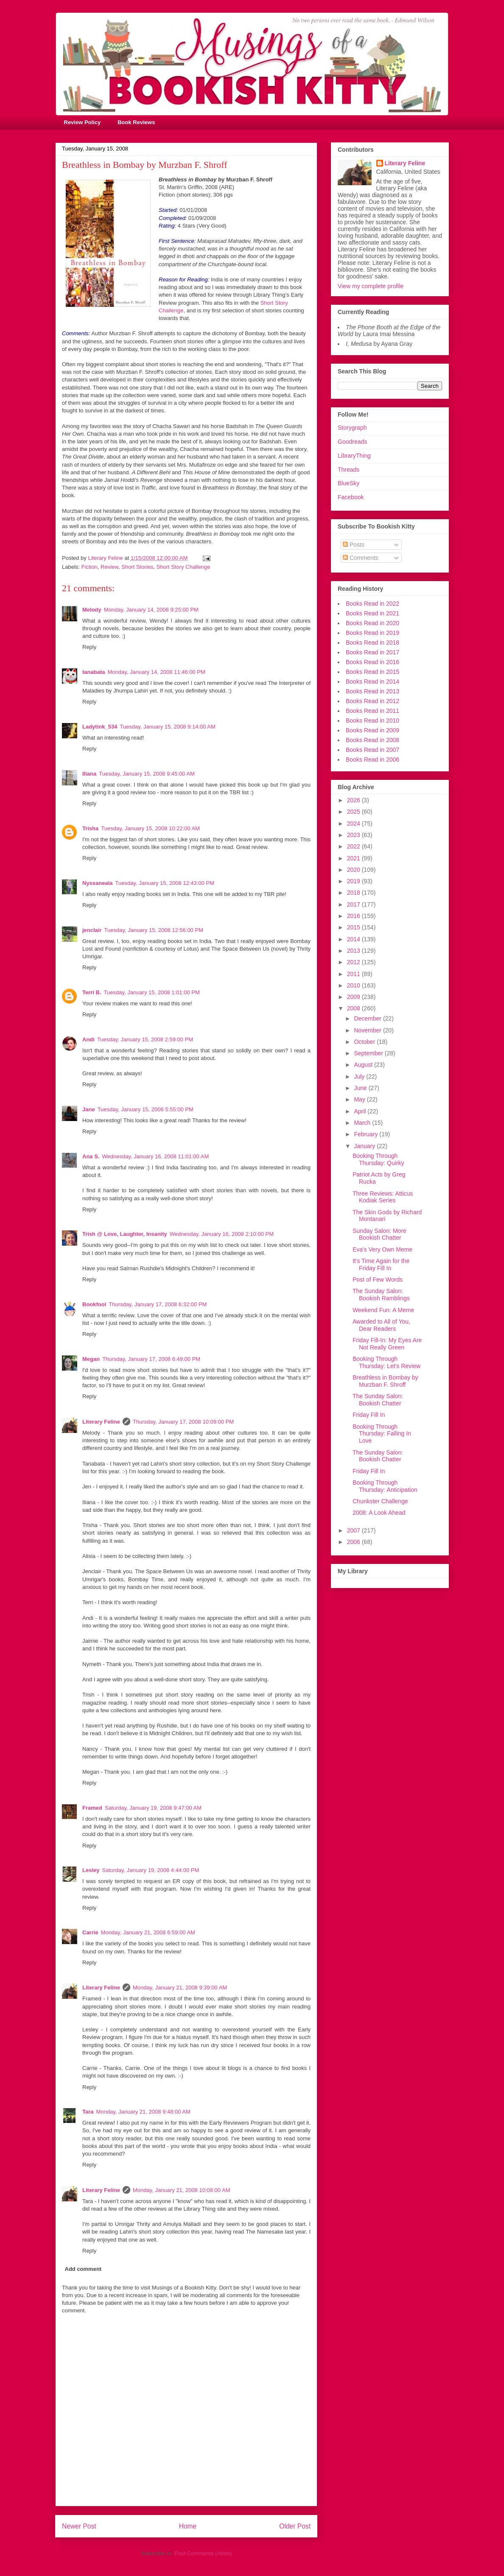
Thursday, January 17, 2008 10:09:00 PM (183, 1422)
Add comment (83, 2269)
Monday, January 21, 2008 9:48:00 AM (143, 2112)
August (364, 1064)
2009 (354, 996)
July (360, 1076)
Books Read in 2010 (372, 720)
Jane (88, 1109)
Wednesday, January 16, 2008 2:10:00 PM (222, 1234)
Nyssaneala (97, 883)
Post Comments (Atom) (203, 2553)
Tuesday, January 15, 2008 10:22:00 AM (150, 828)
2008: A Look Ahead (379, 1512)
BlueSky (348, 483)
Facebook (351, 497)
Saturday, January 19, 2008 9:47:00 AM (153, 1808)
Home (188, 2526)
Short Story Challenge (183, 567)
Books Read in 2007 (372, 749)
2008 (354, 1008)
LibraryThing (354, 455)
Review (109, 567)
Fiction (89, 567)
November (368, 1030)
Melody (91, 609)
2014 (354, 939)
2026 (354, 800)
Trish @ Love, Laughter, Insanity (124, 1234)
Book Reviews (136, 122)
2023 (354, 835)
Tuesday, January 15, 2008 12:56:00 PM (153, 930)
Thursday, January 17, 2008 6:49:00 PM (151, 1359)
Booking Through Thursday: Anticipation (385, 1486)
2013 (354, 950)
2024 (354, 823)
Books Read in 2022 (372, 603)
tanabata (93, 672)
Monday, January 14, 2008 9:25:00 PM (151, 609)
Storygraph (352, 427)
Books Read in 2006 (372, 759)
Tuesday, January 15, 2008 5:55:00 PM (145, 1109)
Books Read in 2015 (372, 671)
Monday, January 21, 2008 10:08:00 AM (181, 2190)
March (363, 1122)
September (369, 1053)
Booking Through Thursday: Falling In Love (382, 1433)
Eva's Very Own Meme (382, 1249)
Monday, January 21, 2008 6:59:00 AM (148, 1932)
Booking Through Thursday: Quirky (378, 1159)
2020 (354, 869)
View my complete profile (370, 286)
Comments (360, 557)
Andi (88, 1039)
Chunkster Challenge (380, 1501)
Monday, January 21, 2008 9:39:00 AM (180, 1987)
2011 (354, 974)
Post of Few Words (378, 1279)
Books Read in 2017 (372, 652)
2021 (354, 858)
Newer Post (79, 2526)
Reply (89, 647)
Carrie (90, 1932)
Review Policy (82, 122)
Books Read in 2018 (372, 642)
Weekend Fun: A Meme (383, 1310)
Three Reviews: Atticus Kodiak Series (383, 1197)
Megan (91, 1359)
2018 (354, 892)
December (368, 1018)
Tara (88, 2112)
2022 (354, 846)
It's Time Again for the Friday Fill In (381, 1264)
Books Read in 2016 (372, 662)
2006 (354, 1541)
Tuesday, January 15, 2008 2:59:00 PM (145, 1039)
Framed (92, 1808)
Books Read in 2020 (372, 623)
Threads (348, 469)
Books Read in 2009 (372, 730)
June (361, 1088)
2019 (354, 881)
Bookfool (94, 1304)
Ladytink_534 (99, 726)
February (366, 1134)
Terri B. (91, 992)
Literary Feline (101, 1422)
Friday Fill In (369, 1414)
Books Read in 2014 (372, 681)
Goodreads (352, 441)
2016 (354, 915)
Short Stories (137, 567)
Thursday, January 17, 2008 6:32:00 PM (158, 1304)
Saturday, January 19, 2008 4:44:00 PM (150, 1870)
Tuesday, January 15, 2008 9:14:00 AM (167, 726)
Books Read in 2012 (372, 701)
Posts (353, 544)
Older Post (295, 2526)
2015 (354, 927)
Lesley (90, 1870)
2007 (354, 1530)
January (365, 1146)
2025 (354, 811)
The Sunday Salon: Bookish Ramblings (381, 1295)
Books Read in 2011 (372, 710)
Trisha (90, 828)
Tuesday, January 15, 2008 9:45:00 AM (146, 774)
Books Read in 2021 (372, 613)
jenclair (92, 930)
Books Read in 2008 (372, 740)
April (360, 1111)
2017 (354, 904)
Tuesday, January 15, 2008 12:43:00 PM (164, 883)
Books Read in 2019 (372, 632)
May (360, 1099)
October (365, 1041)
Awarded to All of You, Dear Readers (381, 1325)
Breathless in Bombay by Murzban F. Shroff (385, 1381)
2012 (354, 962)
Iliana (89, 774)
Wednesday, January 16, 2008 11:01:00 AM (155, 1156)
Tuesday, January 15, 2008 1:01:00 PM (152, 992)
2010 (354, 985)
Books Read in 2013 (372, 691)
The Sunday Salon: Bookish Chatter (378, 1400)
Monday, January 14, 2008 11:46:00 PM (156, 672)
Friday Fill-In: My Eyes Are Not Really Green (387, 1344)
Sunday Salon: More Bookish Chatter (379, 1234)
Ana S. (90, 1156)
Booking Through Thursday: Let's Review (386, 1362)
